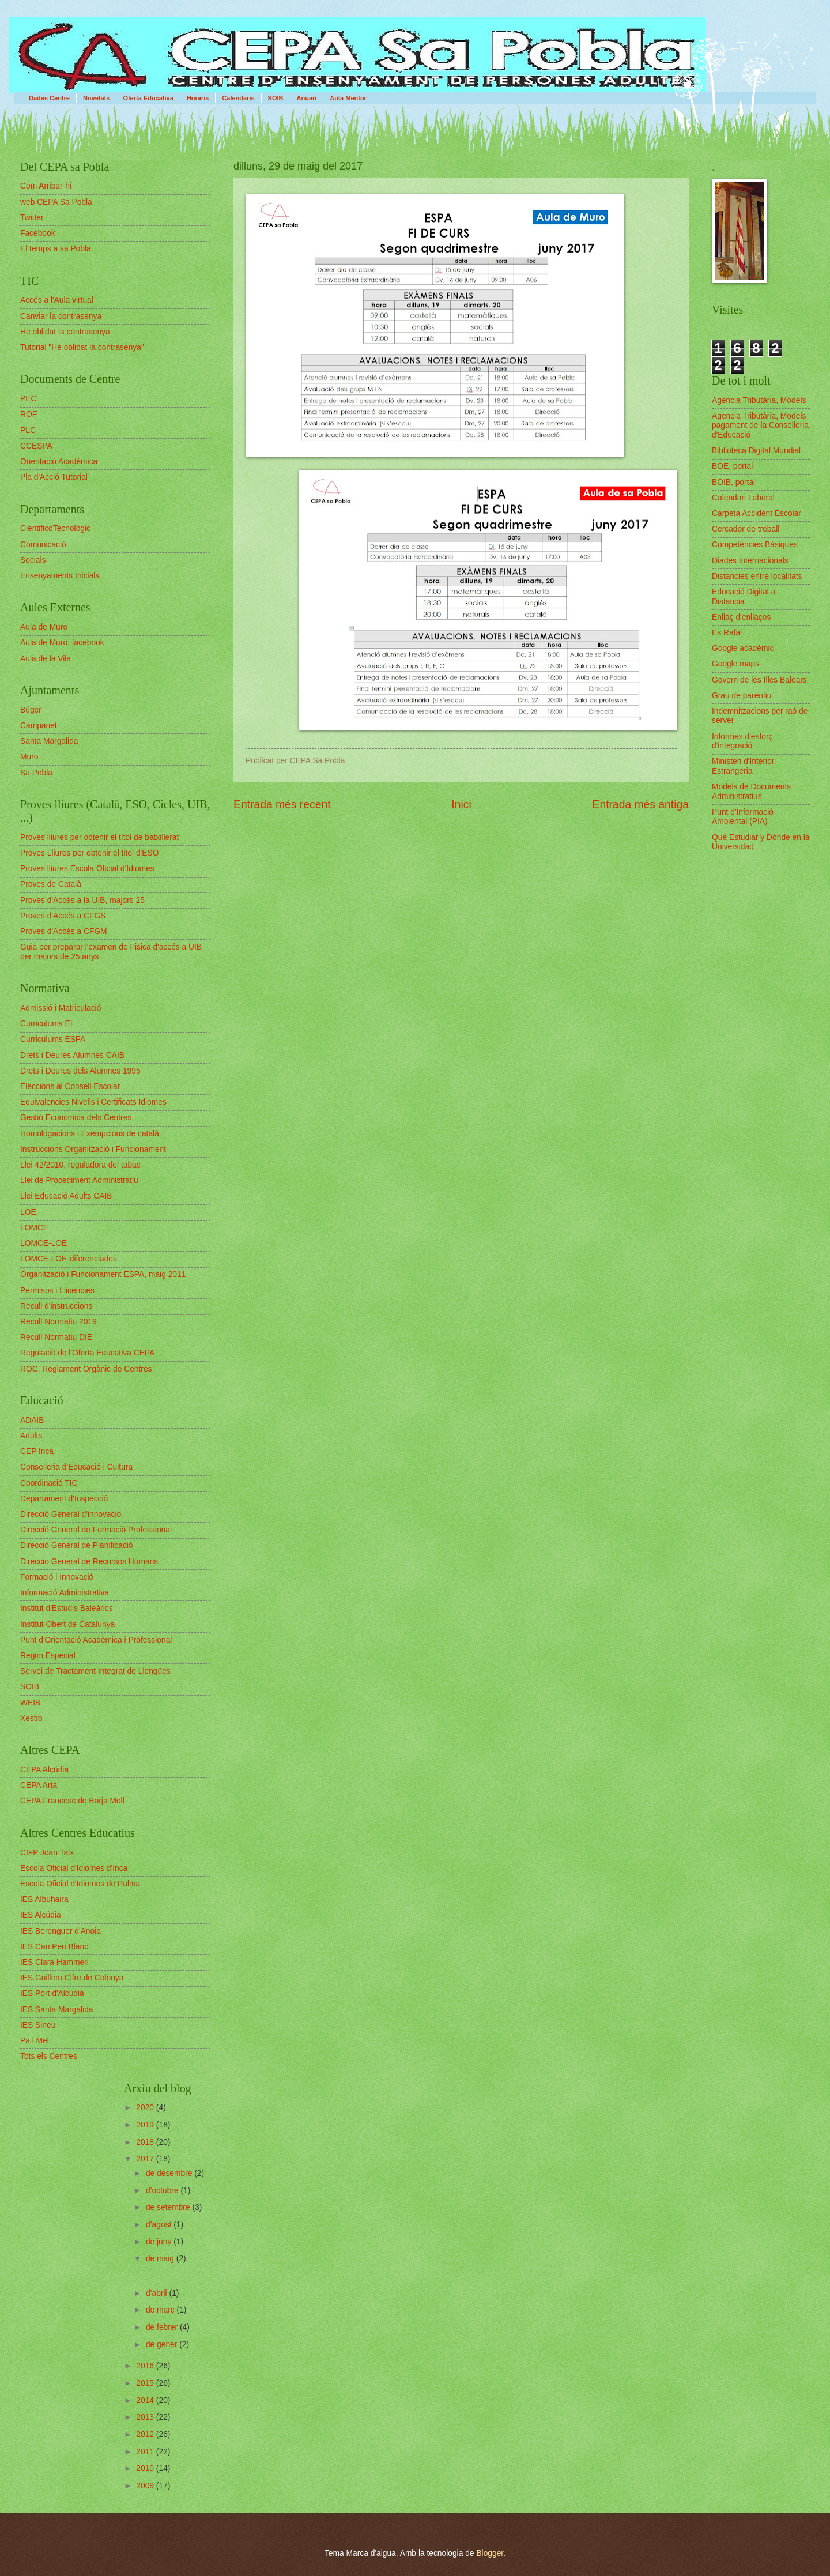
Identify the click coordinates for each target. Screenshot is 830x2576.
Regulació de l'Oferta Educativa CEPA (87, 1353)
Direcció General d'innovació (70, 1514)
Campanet (38, 725)
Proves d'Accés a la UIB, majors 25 (82, 900)
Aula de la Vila (45, 658)
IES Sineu (37, 2025)
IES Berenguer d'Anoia (60, 1931)
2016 (146, 2366)
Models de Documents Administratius (751, 791)
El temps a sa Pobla (55, 248)
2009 (146, 2485)
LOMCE (34, 1227)
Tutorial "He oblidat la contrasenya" (82, 347)
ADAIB (32, 1420)
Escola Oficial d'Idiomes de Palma (80, 1884)
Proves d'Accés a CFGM (63, 931)
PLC (28, 430)
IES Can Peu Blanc (54, 1946)
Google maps (735, 664)
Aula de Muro (43, 627)
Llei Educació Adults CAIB (66, 1196)
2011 (146, 2451)
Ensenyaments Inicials (59, 575)
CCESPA (36, 446)
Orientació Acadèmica (58, 461)
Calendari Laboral (743, 498)
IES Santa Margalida (56, 2009)
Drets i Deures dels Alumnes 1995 (80, 1071)
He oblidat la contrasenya (65, 331)
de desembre (170, 2173)
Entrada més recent (282, 805)
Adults (31, 1436)
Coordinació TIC (48, 1483)
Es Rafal (727, 632)
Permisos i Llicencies (57, 1290)
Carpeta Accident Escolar (756, 513)
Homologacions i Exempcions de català (89, 1133)
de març (161, 2310)
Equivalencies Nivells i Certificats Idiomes (93, 1102)
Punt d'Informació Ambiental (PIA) (743, 817)
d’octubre (163, 2190)
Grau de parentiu (742, 695)
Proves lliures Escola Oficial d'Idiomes (87, 868)
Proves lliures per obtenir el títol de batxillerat (99, 837)
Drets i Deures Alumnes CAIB (72, 1055)
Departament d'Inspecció (64, 1498)
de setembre (169, 2207)
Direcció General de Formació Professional (96, 1530)
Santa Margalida (49, 741)
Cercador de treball (745, 529)
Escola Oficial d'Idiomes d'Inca (73, 1868)
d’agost (159, 2224)
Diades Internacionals (750, 560)
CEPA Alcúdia (44, 1769)
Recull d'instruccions (56, 1306)
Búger (31, 710)
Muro (29, 756)
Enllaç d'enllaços (741, 617)
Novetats (96, 98)
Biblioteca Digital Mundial (756, 450)
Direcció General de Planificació (76, 1545)
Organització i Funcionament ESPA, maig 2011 (103, 1274)
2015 (146, 2383)
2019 (146, 2125)
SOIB (276, 98)
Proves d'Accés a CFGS (62, 916)
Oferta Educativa (148, 98)
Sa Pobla (36, 773)
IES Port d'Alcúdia (52, 1993)
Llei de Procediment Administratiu (79, 1180)
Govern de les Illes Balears (759, 680)
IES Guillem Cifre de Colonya (71, 1978)
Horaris (198, 98)
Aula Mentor (348, 98)
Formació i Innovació (56, 1577)
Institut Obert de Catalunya (67, 1624)
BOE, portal (732, 466)
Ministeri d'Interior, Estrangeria (744, 766)
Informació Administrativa (64, 1592)
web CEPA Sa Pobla (56, 202)
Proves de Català (50, 884)
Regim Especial (48, 1655)
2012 (146, 2434)
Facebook (37, 233)
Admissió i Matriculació (60, 1008)
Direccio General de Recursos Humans (89, 1561)
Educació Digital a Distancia (743, 596)
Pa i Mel (34, 2040)
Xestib (31, 1718)
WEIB (30, 1702)
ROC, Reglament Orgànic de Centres (86, 1369)
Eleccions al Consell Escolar (70, 1086)
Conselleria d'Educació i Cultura (76, 1467)
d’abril (157, 2293)
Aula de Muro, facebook (62, 642)
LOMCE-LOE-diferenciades (68, 1259)
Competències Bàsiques (755, 544)
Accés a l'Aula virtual (56, 300)
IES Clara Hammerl (54, 1962)
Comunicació (43, 544)
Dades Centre (49, 98)
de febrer (163, 2327)
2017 (146, 2159)
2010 (146, 2468)
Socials (33, 560)
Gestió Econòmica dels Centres (75, 1117)
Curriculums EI (46, 1023)
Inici (461, 805)
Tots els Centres (48, 2056)
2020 (146, 2107)
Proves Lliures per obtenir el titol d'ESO (89, 853)
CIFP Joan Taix (47, 1852)
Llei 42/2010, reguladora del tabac (80, 1165)
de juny (159, 2242)
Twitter (32, 217)
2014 (146, 2400)
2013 (146, 2417)
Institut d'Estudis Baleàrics (66, 1608)
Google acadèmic (743, 648)
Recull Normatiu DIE (56, 1337)
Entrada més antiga (641, 805)
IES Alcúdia (40, 1915)
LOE (28, 1212)
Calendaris (238, 98)
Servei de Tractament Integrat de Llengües (95, 1671)
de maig (161, 2258)
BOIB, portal (733, 482)
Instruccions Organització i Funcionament (93, 1149)
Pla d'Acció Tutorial (54, 477)
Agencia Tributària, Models (759, 400)
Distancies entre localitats (757, 576)
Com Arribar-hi (45, 186)
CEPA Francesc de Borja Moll (72, 1801)
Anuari (307, 98)
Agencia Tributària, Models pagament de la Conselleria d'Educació (760, 425)
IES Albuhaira (44, 1899)
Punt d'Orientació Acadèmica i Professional (96, 1640)
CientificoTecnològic (55, 528)
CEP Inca (37, 1451)
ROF (28, 414)
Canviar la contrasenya (60, 316)
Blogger (489, 2553)
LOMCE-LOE (43, 1243)
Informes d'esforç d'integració (742, 741)
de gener (162, 2344)
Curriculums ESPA (52, 1039)
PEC (28, 398)
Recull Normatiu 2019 (58, 1321)
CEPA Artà (38, 1785)
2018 (146, 2142)
